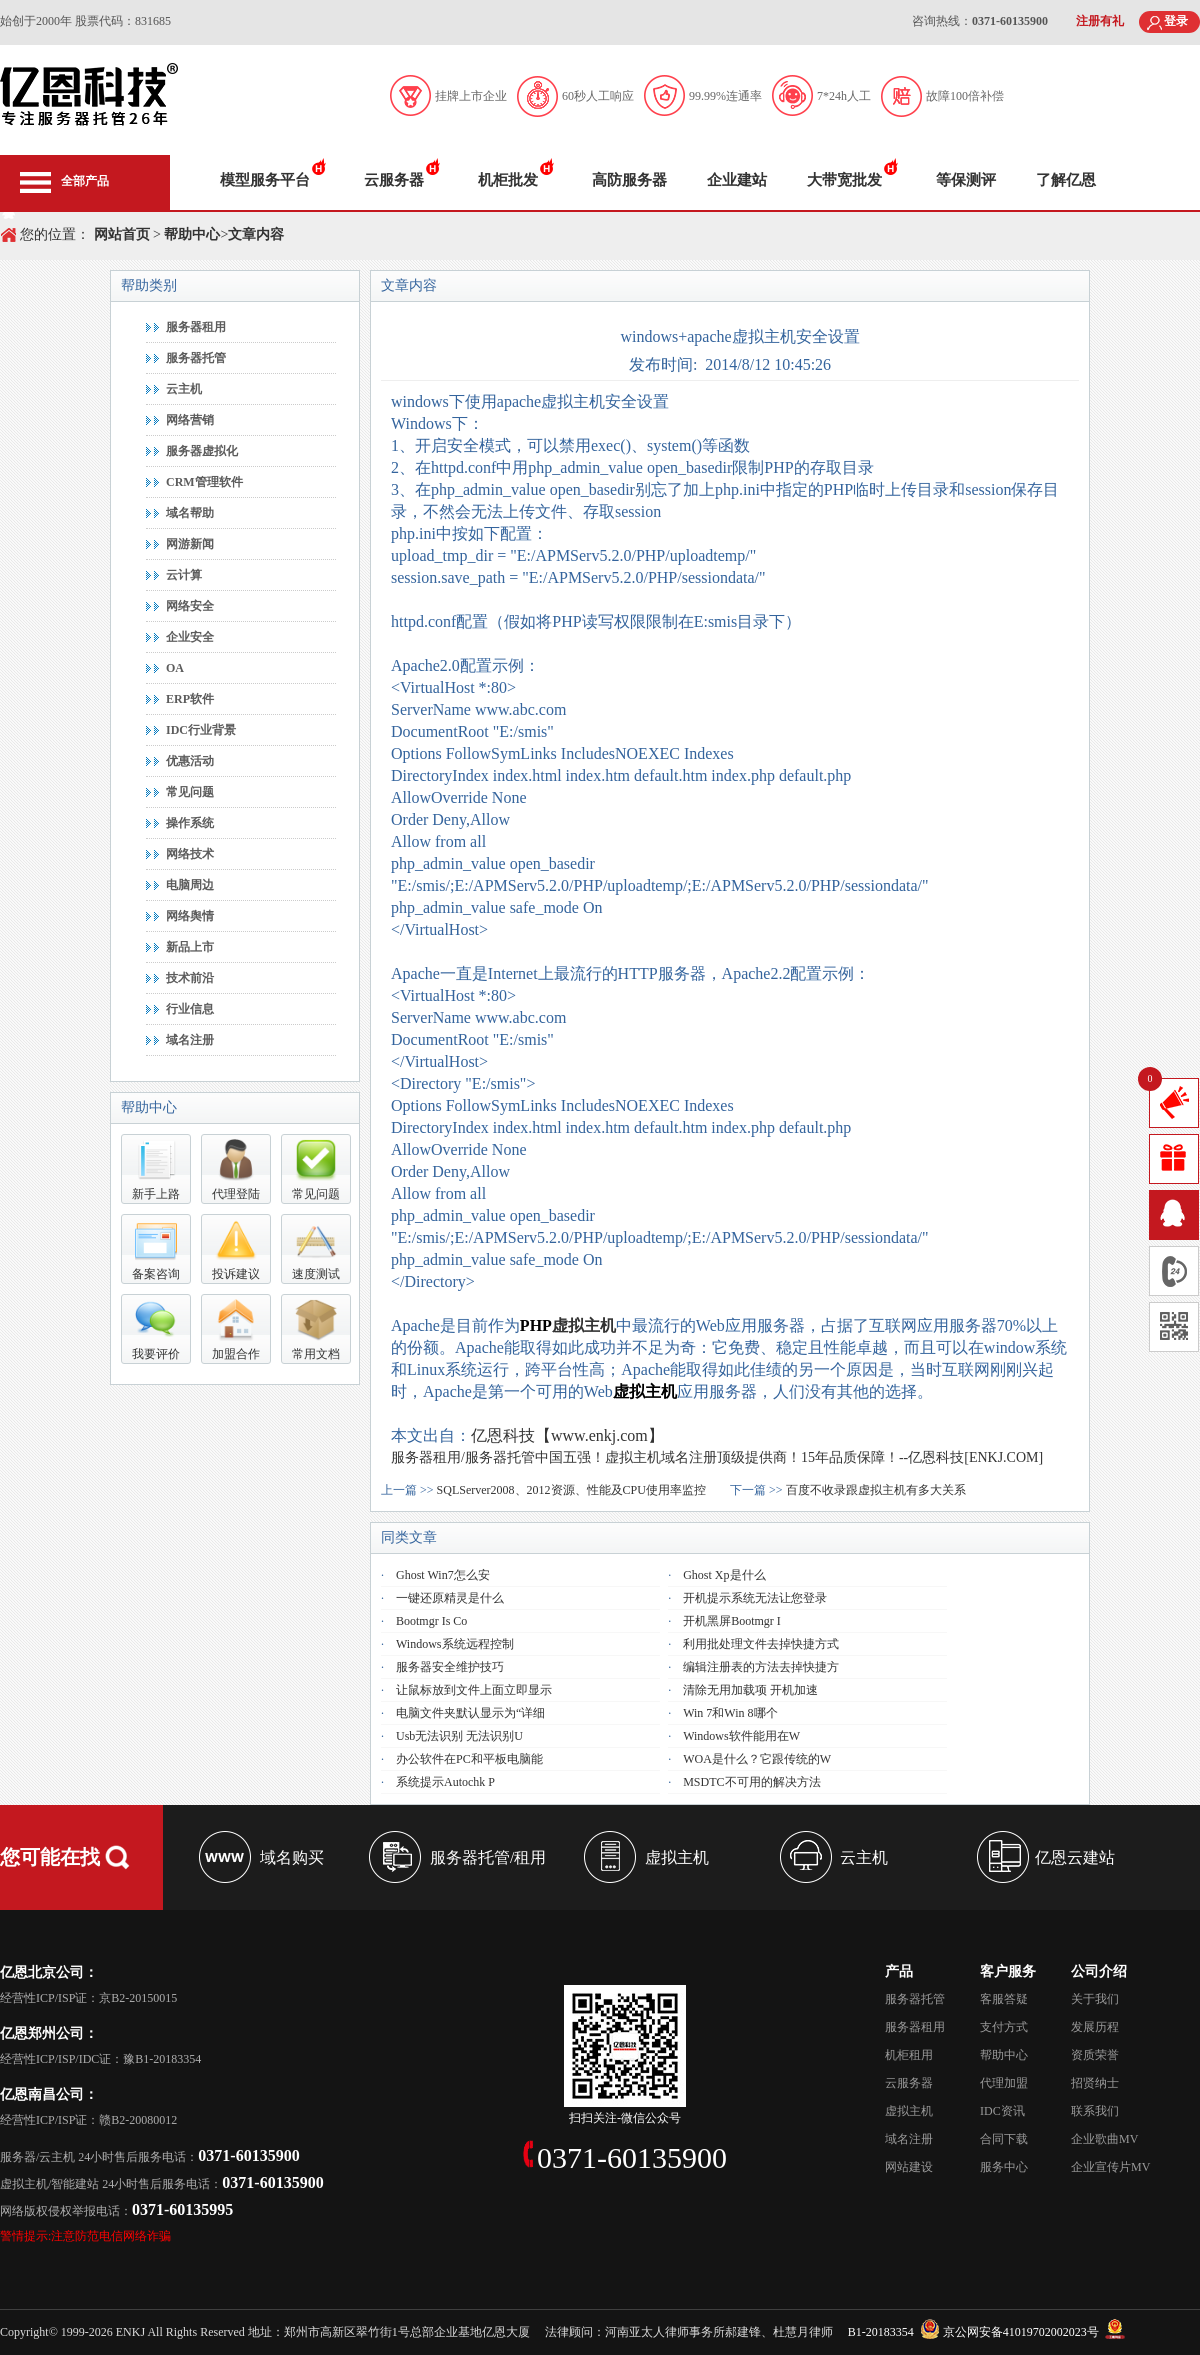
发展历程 (1095, 2027)
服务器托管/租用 (488, 1857)
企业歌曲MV (1104, 2139)
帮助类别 (149, 285)
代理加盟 (1004, 2083)
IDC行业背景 (201, 730)
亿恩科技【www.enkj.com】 (567, 1435)
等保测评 (966, 180)
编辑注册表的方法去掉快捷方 (761, 1667)
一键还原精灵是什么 (450, 1598)
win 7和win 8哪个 (730, 1713)
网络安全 (190, 606)
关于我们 (1095, 1999)
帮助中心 (191, 234)
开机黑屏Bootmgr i (732, 1621)
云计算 (184, 575)
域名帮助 (190, 513)
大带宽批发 (844, 180)
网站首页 (122, 234)
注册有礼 (1100, 21)
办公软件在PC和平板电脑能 (469, 1759)
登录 (1176, 21)
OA (175, 668)
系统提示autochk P (445, 1782)
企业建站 (737, 180)
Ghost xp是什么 (724, 1575)
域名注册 (190, 1040)
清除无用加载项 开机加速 (750, 1690)
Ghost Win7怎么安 (443, 1575)
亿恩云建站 (1075, 1857)
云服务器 (394, 180)
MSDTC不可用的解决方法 (751, 1782)
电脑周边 (190, 885)
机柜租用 (909, 2055)
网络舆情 (190, 916)
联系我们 (1095, 2111)
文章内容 (256, 234)
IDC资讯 (1002, 2111)
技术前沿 (190, 978)
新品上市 (190, 947)
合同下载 (1004, 2139)
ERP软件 (190, 699)
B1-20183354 (881, 2332)
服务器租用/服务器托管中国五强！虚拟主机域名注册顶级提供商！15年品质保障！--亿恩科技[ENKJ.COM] (717, 1457)
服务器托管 (196, 358)
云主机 (184, 389)
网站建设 (909, 2167)
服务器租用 (196, 327)
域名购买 (292, 1857)
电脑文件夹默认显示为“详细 (470, 1713)
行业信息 (190, 1009)
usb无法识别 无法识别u (459, 1736)
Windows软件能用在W (741, 1736)
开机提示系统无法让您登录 (755, 1598)
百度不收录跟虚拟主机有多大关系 (876, 1490)
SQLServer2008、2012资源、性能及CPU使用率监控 (571, 1490)
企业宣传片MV (1110, 2167)
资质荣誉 (1095, 2055)
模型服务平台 (265, 180)
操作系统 (190, 823)
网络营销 (190, 420)
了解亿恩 (1066, 180)
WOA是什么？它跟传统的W (757, 1759)
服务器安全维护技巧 (450, 1667)
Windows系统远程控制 (455, 1644)
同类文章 (409, 1537)
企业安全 (190, 637)
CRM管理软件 (204, 482)
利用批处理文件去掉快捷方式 (761, 1644)
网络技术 (190, 854)
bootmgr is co (431, 1621)
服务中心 (1004, 2167)
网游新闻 (190, 544)
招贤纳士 (1095, 2083)
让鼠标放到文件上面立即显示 (474, 1690)
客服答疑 (1004, 1999)
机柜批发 (508, 180)
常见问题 (190, 792)
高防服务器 (629, 180)
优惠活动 (190, 761)
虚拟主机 (584, 1325)
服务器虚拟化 (202, 451)
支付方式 (1004, 2027)
